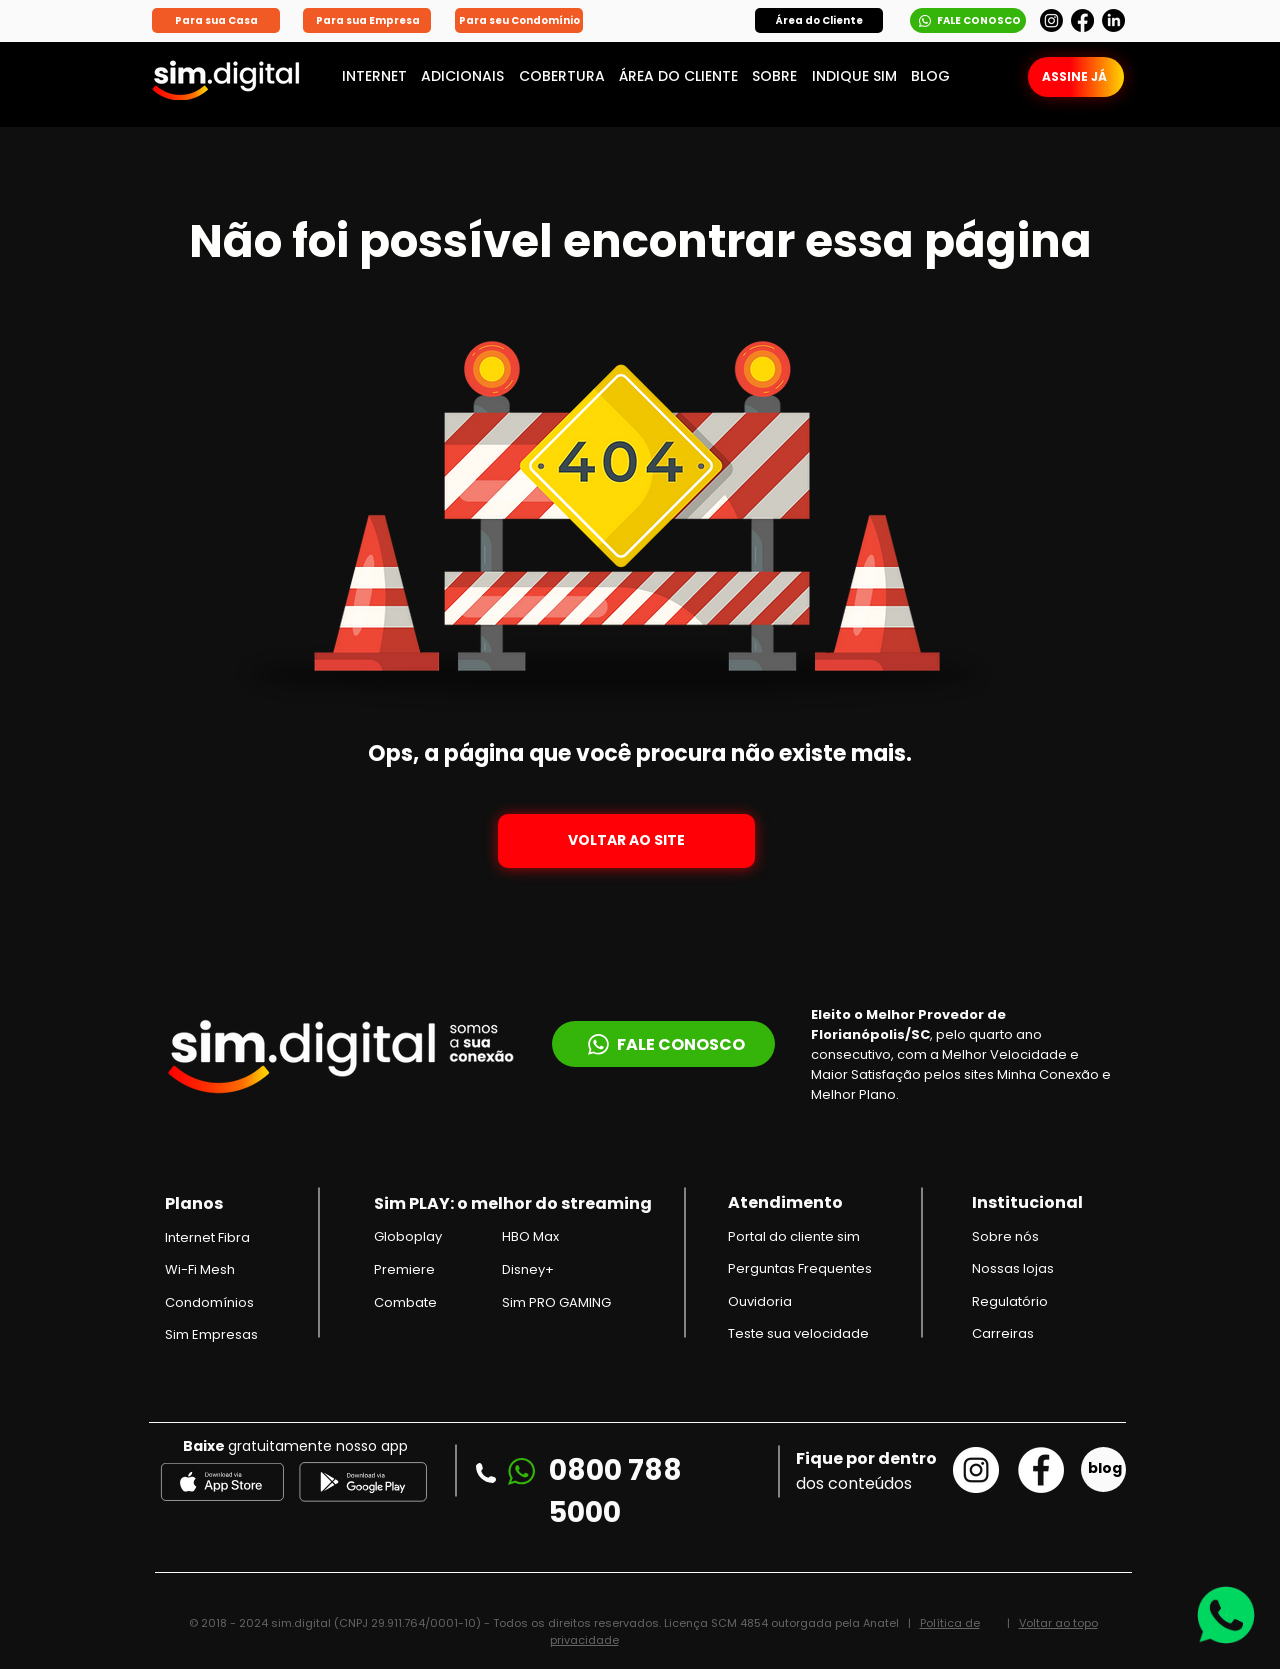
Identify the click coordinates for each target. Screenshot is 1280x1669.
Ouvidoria (760, 1301)
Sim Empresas (211, 1334)
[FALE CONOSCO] (968, 20)
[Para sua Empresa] (367, 20)
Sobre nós (1005, 1236)
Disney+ (528, 1269)
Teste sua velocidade (798, 1333)
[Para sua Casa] (216, 20)
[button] (819, 20)
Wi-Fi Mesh (200, 1269)
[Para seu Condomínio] (519, 20)
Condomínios (209, 1302)
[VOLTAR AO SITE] (626, 841)
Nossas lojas (1013, 1268)
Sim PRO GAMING (556, 1302)
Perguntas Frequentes (800, 1268)
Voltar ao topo (1058, 1623)
